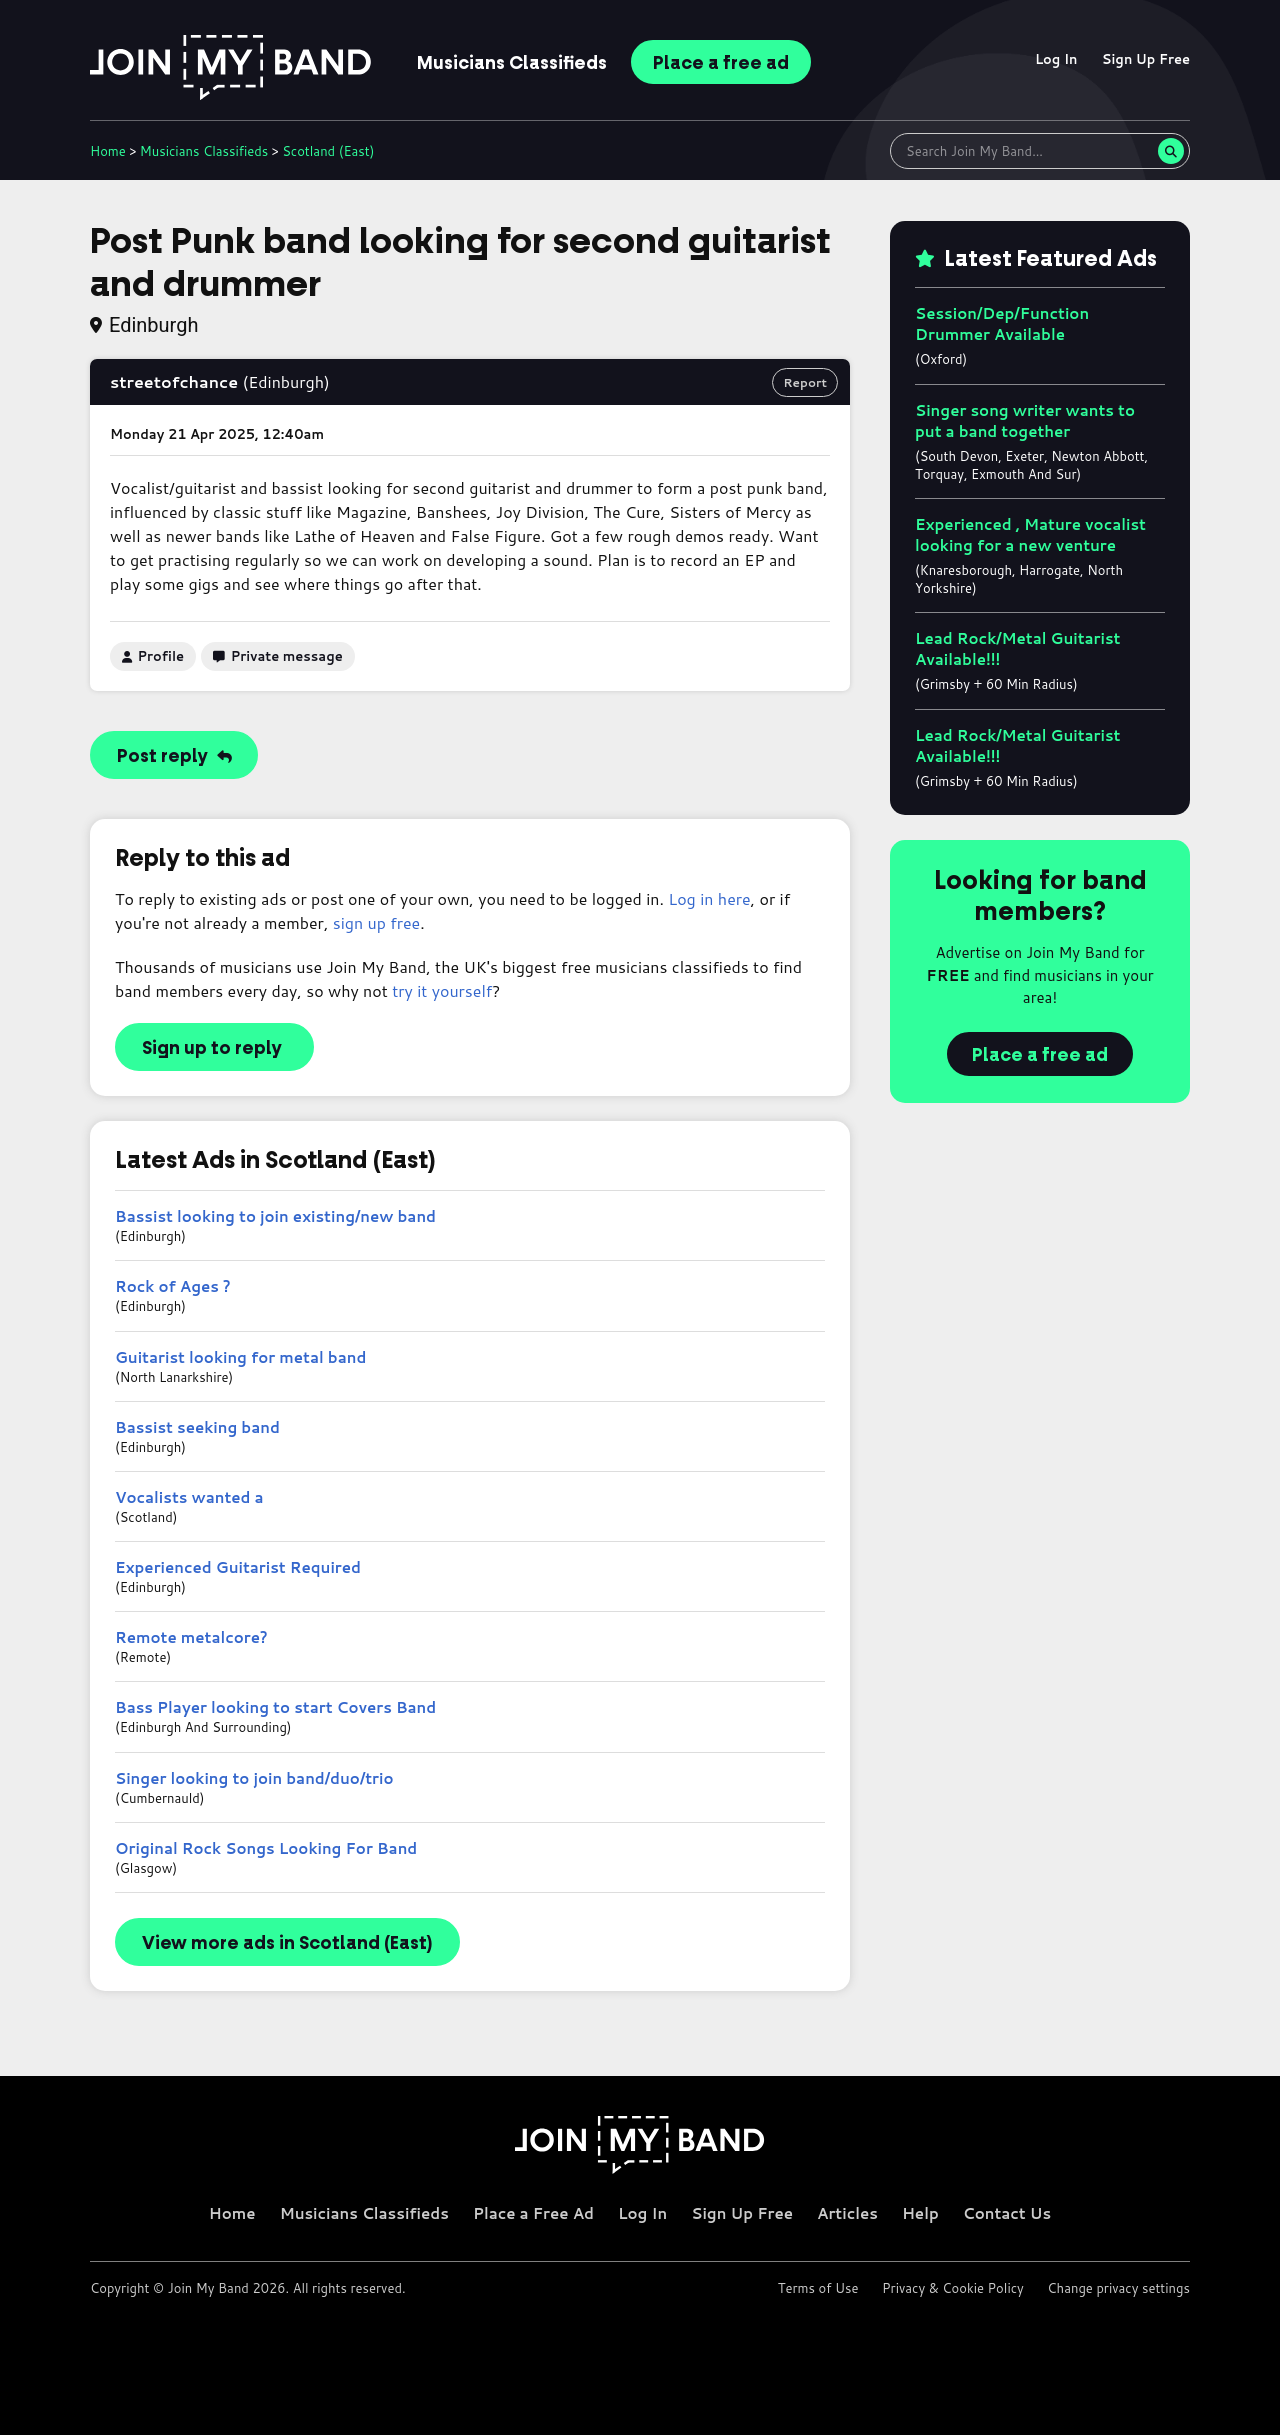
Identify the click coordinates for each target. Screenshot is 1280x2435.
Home (108, 151)
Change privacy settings (1118, 2288)
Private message (278, 656)
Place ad (721, 63)
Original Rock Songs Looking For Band (266, 1848)
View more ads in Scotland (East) (287, 1943)
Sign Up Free (1146, 59)
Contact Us (1007, 2213)
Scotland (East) (328, 151)
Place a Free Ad (533, 2213)
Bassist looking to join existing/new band (275, 1216)
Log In (1056, 59)
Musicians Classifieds (364, 2213)
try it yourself (442, 990)
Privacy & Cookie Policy (953, 2288)
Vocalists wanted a (189, 1497)
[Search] (1171, 151)
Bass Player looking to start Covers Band (275, 1707)
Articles (847, 2213)
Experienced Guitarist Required (238, 1567)
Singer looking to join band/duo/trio (254, 1778)
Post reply (174, 756)
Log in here (709, 898)
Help (920, 2213)
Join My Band (208, 2288)
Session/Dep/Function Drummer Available (1002, 324)
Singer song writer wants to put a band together (1025, 421)
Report (805, 382)
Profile (153, 656)
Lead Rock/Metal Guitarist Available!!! (1017, 649)
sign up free (376, 922)
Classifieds (512, 63)
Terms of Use (818, 2288)
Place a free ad (1040, 1055)
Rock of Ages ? (173, 1286)
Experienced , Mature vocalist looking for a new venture (1030, 535)
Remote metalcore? (191, 1637)
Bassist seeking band (197, 1427)
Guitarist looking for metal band (240, 1357)
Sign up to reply (212, 1048)
